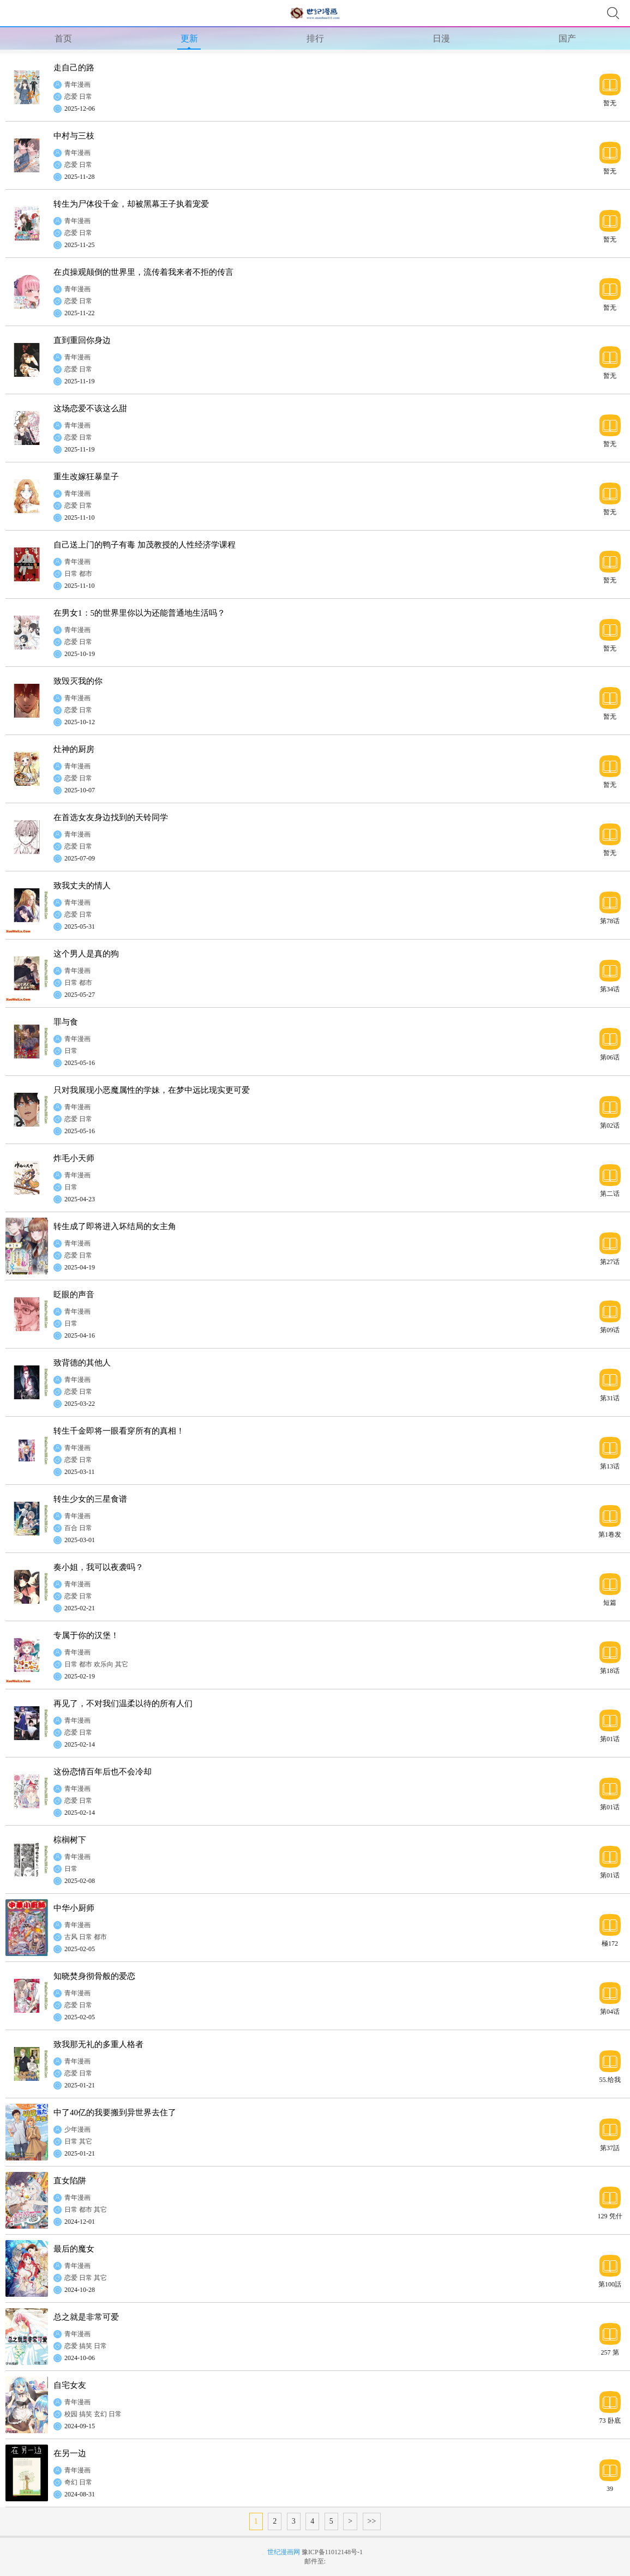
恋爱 (70, 96)
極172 (610, 1943)
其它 (121, 1664)
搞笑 (85, 2346)
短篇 (609, 1602)
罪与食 (65, 1022)
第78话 (610, 920)
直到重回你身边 (82, 340)
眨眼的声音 (73, 1294)
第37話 (610, 2147)
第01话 (610, 1738)
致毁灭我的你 (78, 681)
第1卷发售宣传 (609, 1534)
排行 (315, 38)
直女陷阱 (69, 2180)
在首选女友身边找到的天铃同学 (110, 817)
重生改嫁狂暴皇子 (86, 476)
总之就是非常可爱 (86, 2317)
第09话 (610, 1329)
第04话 (610, 2011)
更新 (189, 38)
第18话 (610, 1670)
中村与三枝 (73, 135)
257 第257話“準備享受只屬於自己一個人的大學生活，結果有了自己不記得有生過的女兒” (610, 2352)
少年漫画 (77, 2129)
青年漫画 (77, 84)
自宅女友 (69, 2385)
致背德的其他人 (82, 1362)
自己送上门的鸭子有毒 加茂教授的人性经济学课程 (144, 544)
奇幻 (70, 2482)
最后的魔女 (73, 2248)
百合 (70, 1528)
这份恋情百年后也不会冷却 (102, 1771)
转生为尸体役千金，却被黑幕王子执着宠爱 (131, 204)
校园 (70, 2414)
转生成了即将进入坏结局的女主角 (114, 1226)
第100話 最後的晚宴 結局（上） (610, 2284)
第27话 (610, 1261)
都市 (85, 573)
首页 (63, 38)
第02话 (610, 1125)
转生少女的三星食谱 (90, 1499)
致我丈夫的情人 (82, 885)
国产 (567, 38)
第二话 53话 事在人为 (610, 1193)
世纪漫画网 (283, 2552)
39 (610, 2488)
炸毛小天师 (73, 1158)
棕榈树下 (69, 1839)
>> (372, 2521)
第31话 (610, 1397)
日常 (85, 96)
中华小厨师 (73, 1908)
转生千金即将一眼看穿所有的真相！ (118, 1431)
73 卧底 (610, 2420)
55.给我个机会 (610, 2079)
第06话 (610, 1057)
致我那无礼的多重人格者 (98, 2044)
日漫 (441, 38)
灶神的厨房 (73, 749)
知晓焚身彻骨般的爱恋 (94, 1976)
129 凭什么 (610, 2215)
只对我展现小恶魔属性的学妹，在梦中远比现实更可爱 (151, 1090)
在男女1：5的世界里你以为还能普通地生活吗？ (139, 613)
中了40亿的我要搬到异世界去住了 (114, 2112)
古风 (70, 1937)
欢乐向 (103, 1664)
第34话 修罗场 (610, 988)
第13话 (610, 1466)
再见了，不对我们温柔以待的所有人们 (123, 1703)
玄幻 (100, 2414)
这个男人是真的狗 (86, 953)
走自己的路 (73, 67)
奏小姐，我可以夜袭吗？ (98, 1567)
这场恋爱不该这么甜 (90, 408)
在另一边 (69, 2453)
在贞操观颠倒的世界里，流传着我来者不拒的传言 (143, 272)
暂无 (609, 102)
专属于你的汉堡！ (86, 1635)
